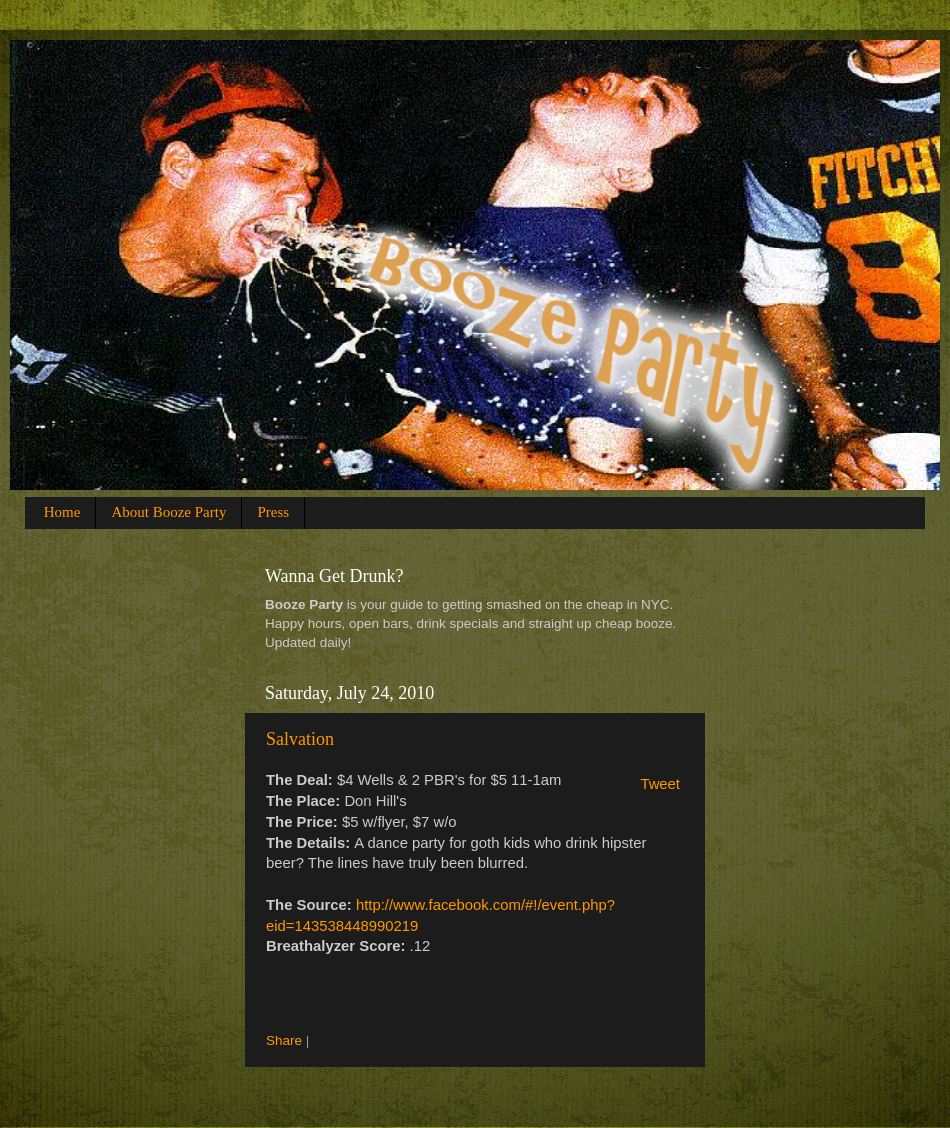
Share (284, 1040)
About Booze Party (168, 512)
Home (62, 512)
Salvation (300, 739)
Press (273, 512)
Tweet (660, 784)
